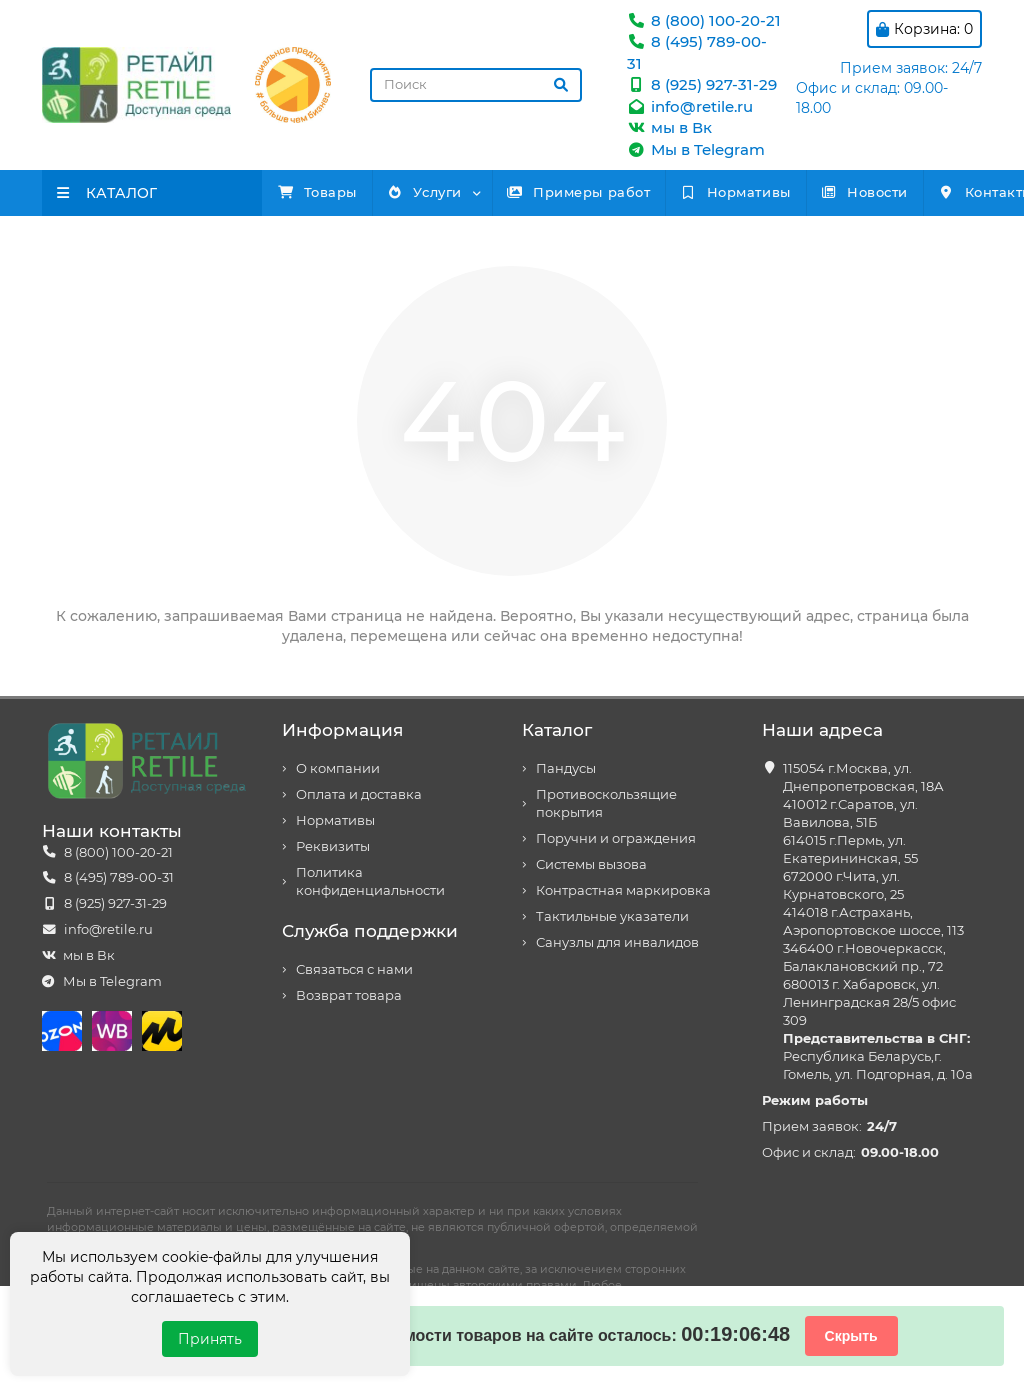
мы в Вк (669, 127)
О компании (338, 768)
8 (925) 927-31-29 (702, 84)
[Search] (476, 85)
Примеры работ (658, 192)
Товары (333, 192)
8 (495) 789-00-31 (119, 877)
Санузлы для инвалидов (617, 942)
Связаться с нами (354, 969)
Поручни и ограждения (616, 838)
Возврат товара (349, 995)
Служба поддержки (370, 931)
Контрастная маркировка (623, 890)
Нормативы (846, 192)
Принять (210, 1339)
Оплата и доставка (359, 794)
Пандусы (566, 768)
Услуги (471, 192)
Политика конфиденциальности (370, 881)
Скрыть (851, 1336)
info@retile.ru (690, 106)
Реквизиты (333, 846)
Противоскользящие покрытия (606, 803)
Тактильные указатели (612, 916)
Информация (342, 730)
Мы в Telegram (696, 149)
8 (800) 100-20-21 (704, 20)
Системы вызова (591, 864)
